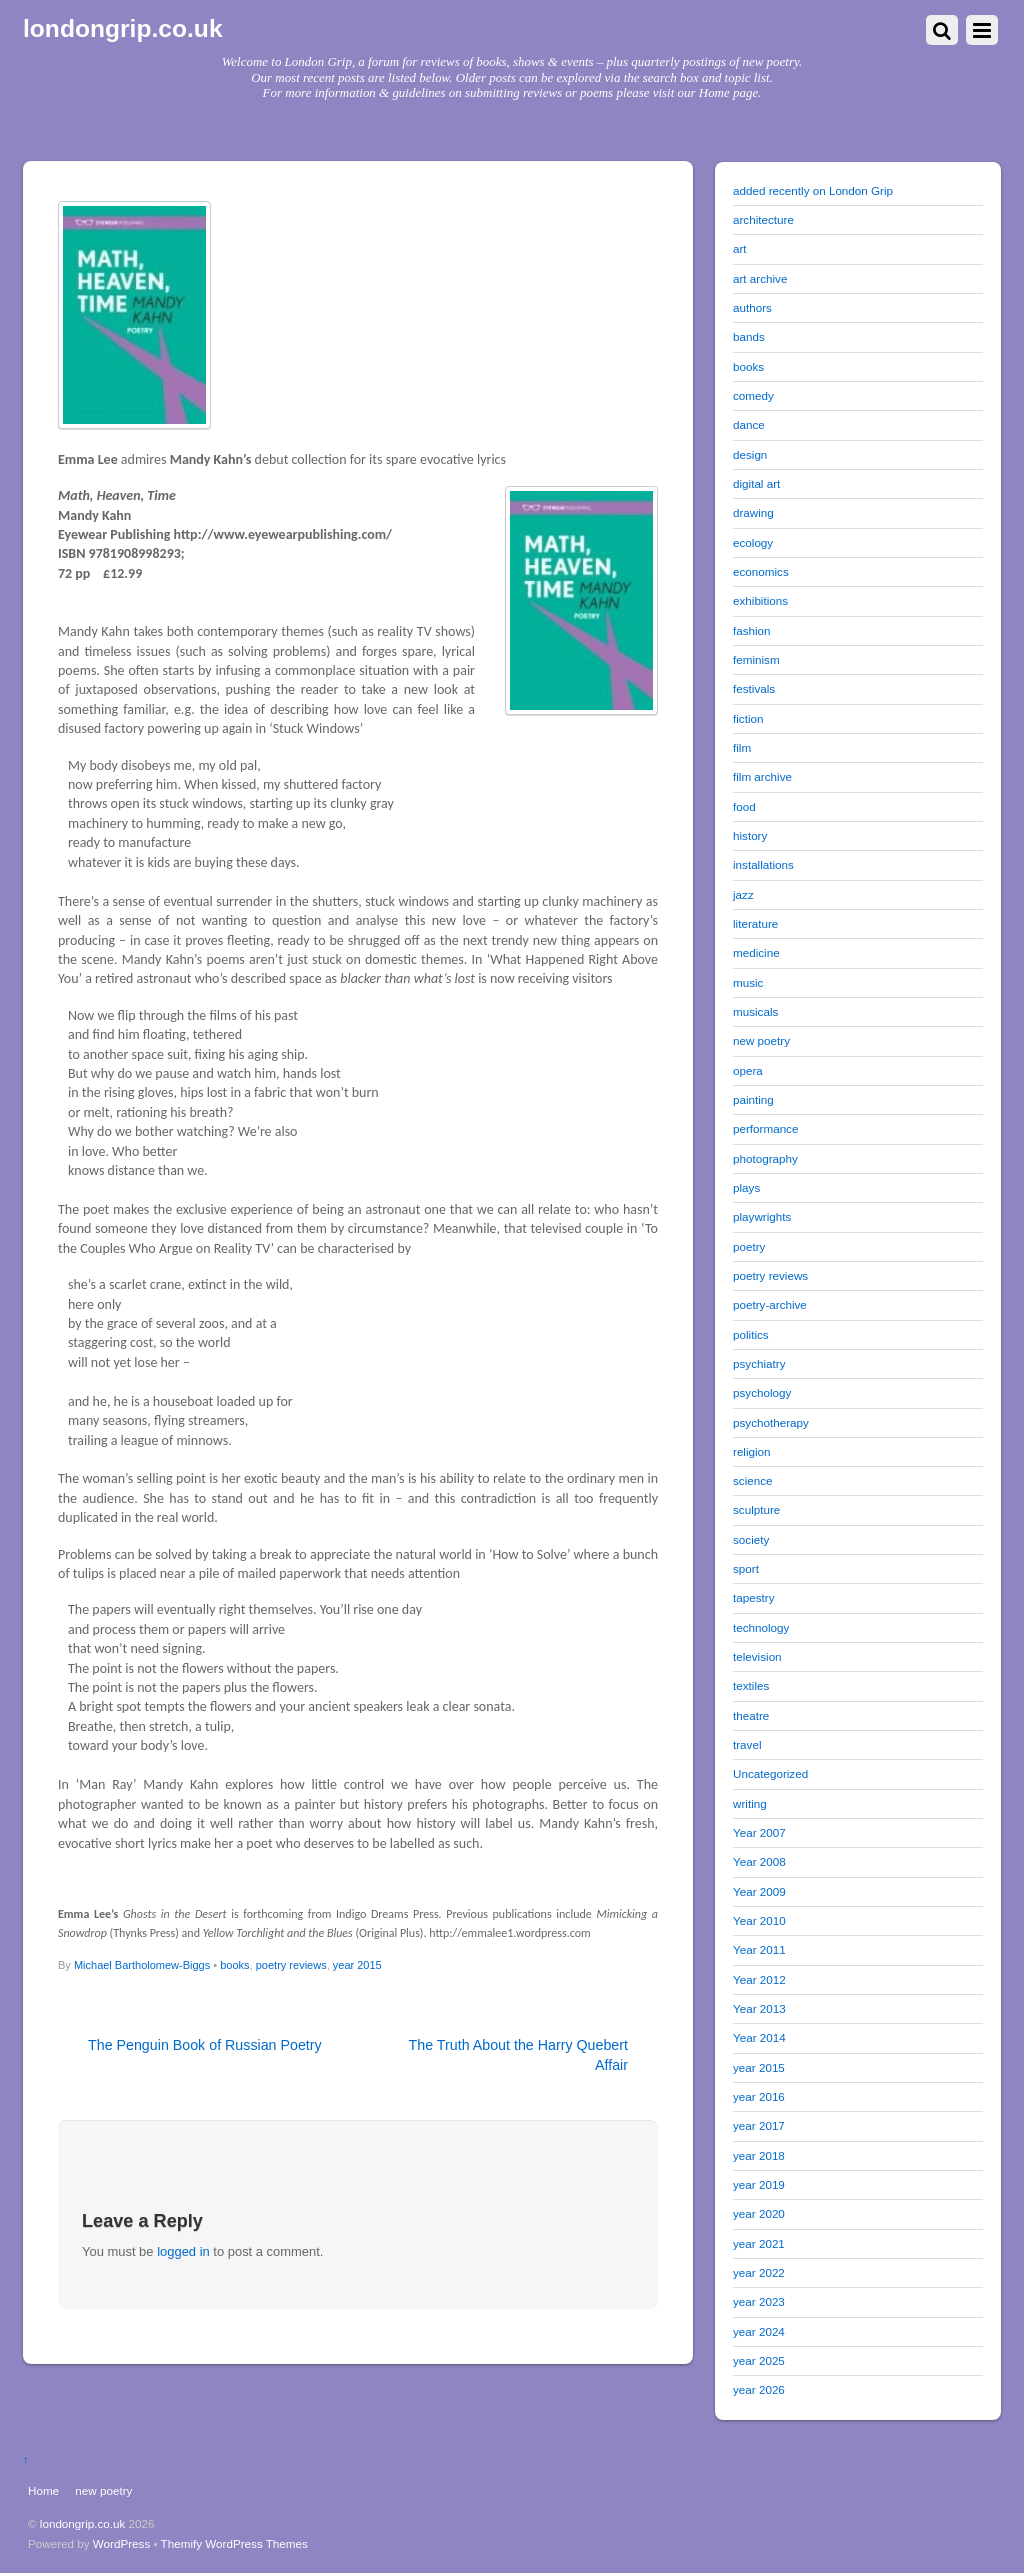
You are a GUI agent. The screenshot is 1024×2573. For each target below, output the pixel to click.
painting (753, 1099)
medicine (756, 952)
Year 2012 (759, 1979)
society (751, 1539)
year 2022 (759, 2272)
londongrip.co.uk (83, 2523)
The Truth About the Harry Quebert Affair (518, 2054)
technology (761, 1627)
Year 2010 (759, 1920)
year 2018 (759, 2155)
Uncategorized (770, 1773)
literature (755, 923)
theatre (751, 1715)
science (753, 1480)
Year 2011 (759, 1949)
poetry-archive (770, 1304)
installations (763, 864)
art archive (760, 278)
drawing (753, 512)
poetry (749, 1246)
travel (747, 1744)
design (750, 454)
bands (749, 336)
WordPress (121, 2543)
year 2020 (759, 2213)
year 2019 (759, 2184)
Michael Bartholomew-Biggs (142, 1965)
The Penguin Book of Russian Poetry (205, 2045)
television (757, 1656)
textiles (751, 1685)
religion (752, 1451)
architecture (763, 219)
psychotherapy (771, 1422)
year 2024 (759, 2331)
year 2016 (759, 2096)
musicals (755, 1011)
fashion (752, 630)
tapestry (753, 1597)
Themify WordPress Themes (234, 2543)
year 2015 (357, 1965)
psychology (762, 1392)
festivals (754, 688)
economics (761, 571)
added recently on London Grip (813, 190)
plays (746, 1187)
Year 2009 (759, 1891)
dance (749, 424)
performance (765, 1128)
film (742, 747)
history (750, 835)
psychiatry (759, 1363)
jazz (743, 894)
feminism (756, 659)
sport (746, 1568)
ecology (753, 542)
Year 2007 (759, 1832)
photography (765, 1158)
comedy (753, 395)
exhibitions (760, 600)
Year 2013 (759, 2008)
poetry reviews (291, 1965)
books (234, 1965)
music (748, 982)
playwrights (762, 1216)
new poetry (761, 1040)
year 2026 (759, 2389)
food (744, 806)
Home (43, 2490)
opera (748, 1070)
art (740, 248)
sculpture (756, 1509)
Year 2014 (759, 2037)
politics (751, 1334)
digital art (756, 483)
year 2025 (759, 2360)
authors (752, 307)
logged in (183, 2251)
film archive (762, 776)
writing (750, 1803)
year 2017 (759, 2125)
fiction (748, 718)
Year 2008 (759, 1861)
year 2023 (759, 2301)
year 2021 (759, 2243)
